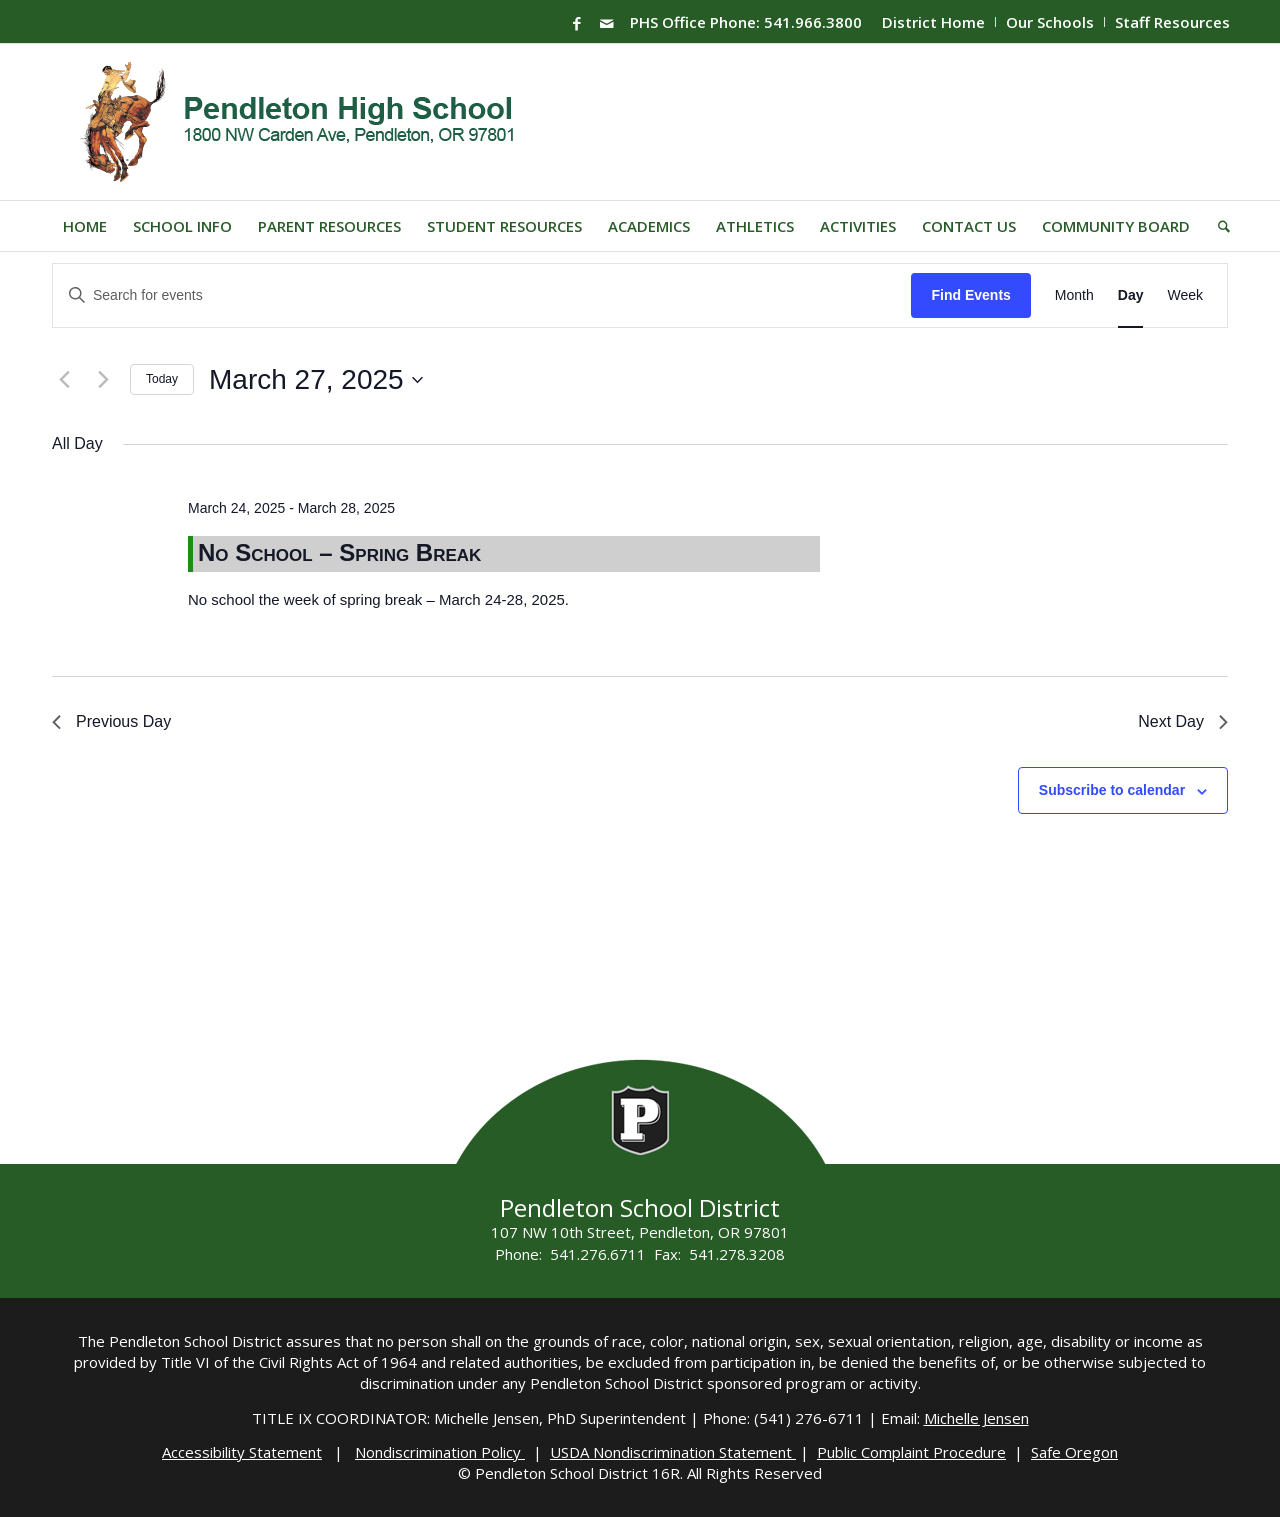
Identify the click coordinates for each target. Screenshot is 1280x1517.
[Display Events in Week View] (1185, 295)
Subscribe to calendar (1112, 790)
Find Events (970, 295)
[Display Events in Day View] (1131, 295)
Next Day (1183, 721)
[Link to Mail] (607, 23)
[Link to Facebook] (577, 23)
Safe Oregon (1074, 1452)
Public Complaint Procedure (911, 1452)
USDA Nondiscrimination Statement (673, 1452)
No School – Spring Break (339, 552)
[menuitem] (934, 22)
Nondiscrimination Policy (440, 1452)
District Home (933, 22)
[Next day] (103, 380)
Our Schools (1050, 22)
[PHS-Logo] (312, 122)
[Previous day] (64, 380)
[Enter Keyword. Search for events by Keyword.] (482, 295)
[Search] (1217, 226)
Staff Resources (1172, 22)
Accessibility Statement (242, 1452)
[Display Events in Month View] (1074, 295)
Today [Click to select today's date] (162, 379)
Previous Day (111, 721)
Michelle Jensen (976, 1418)
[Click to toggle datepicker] (316, 380)
